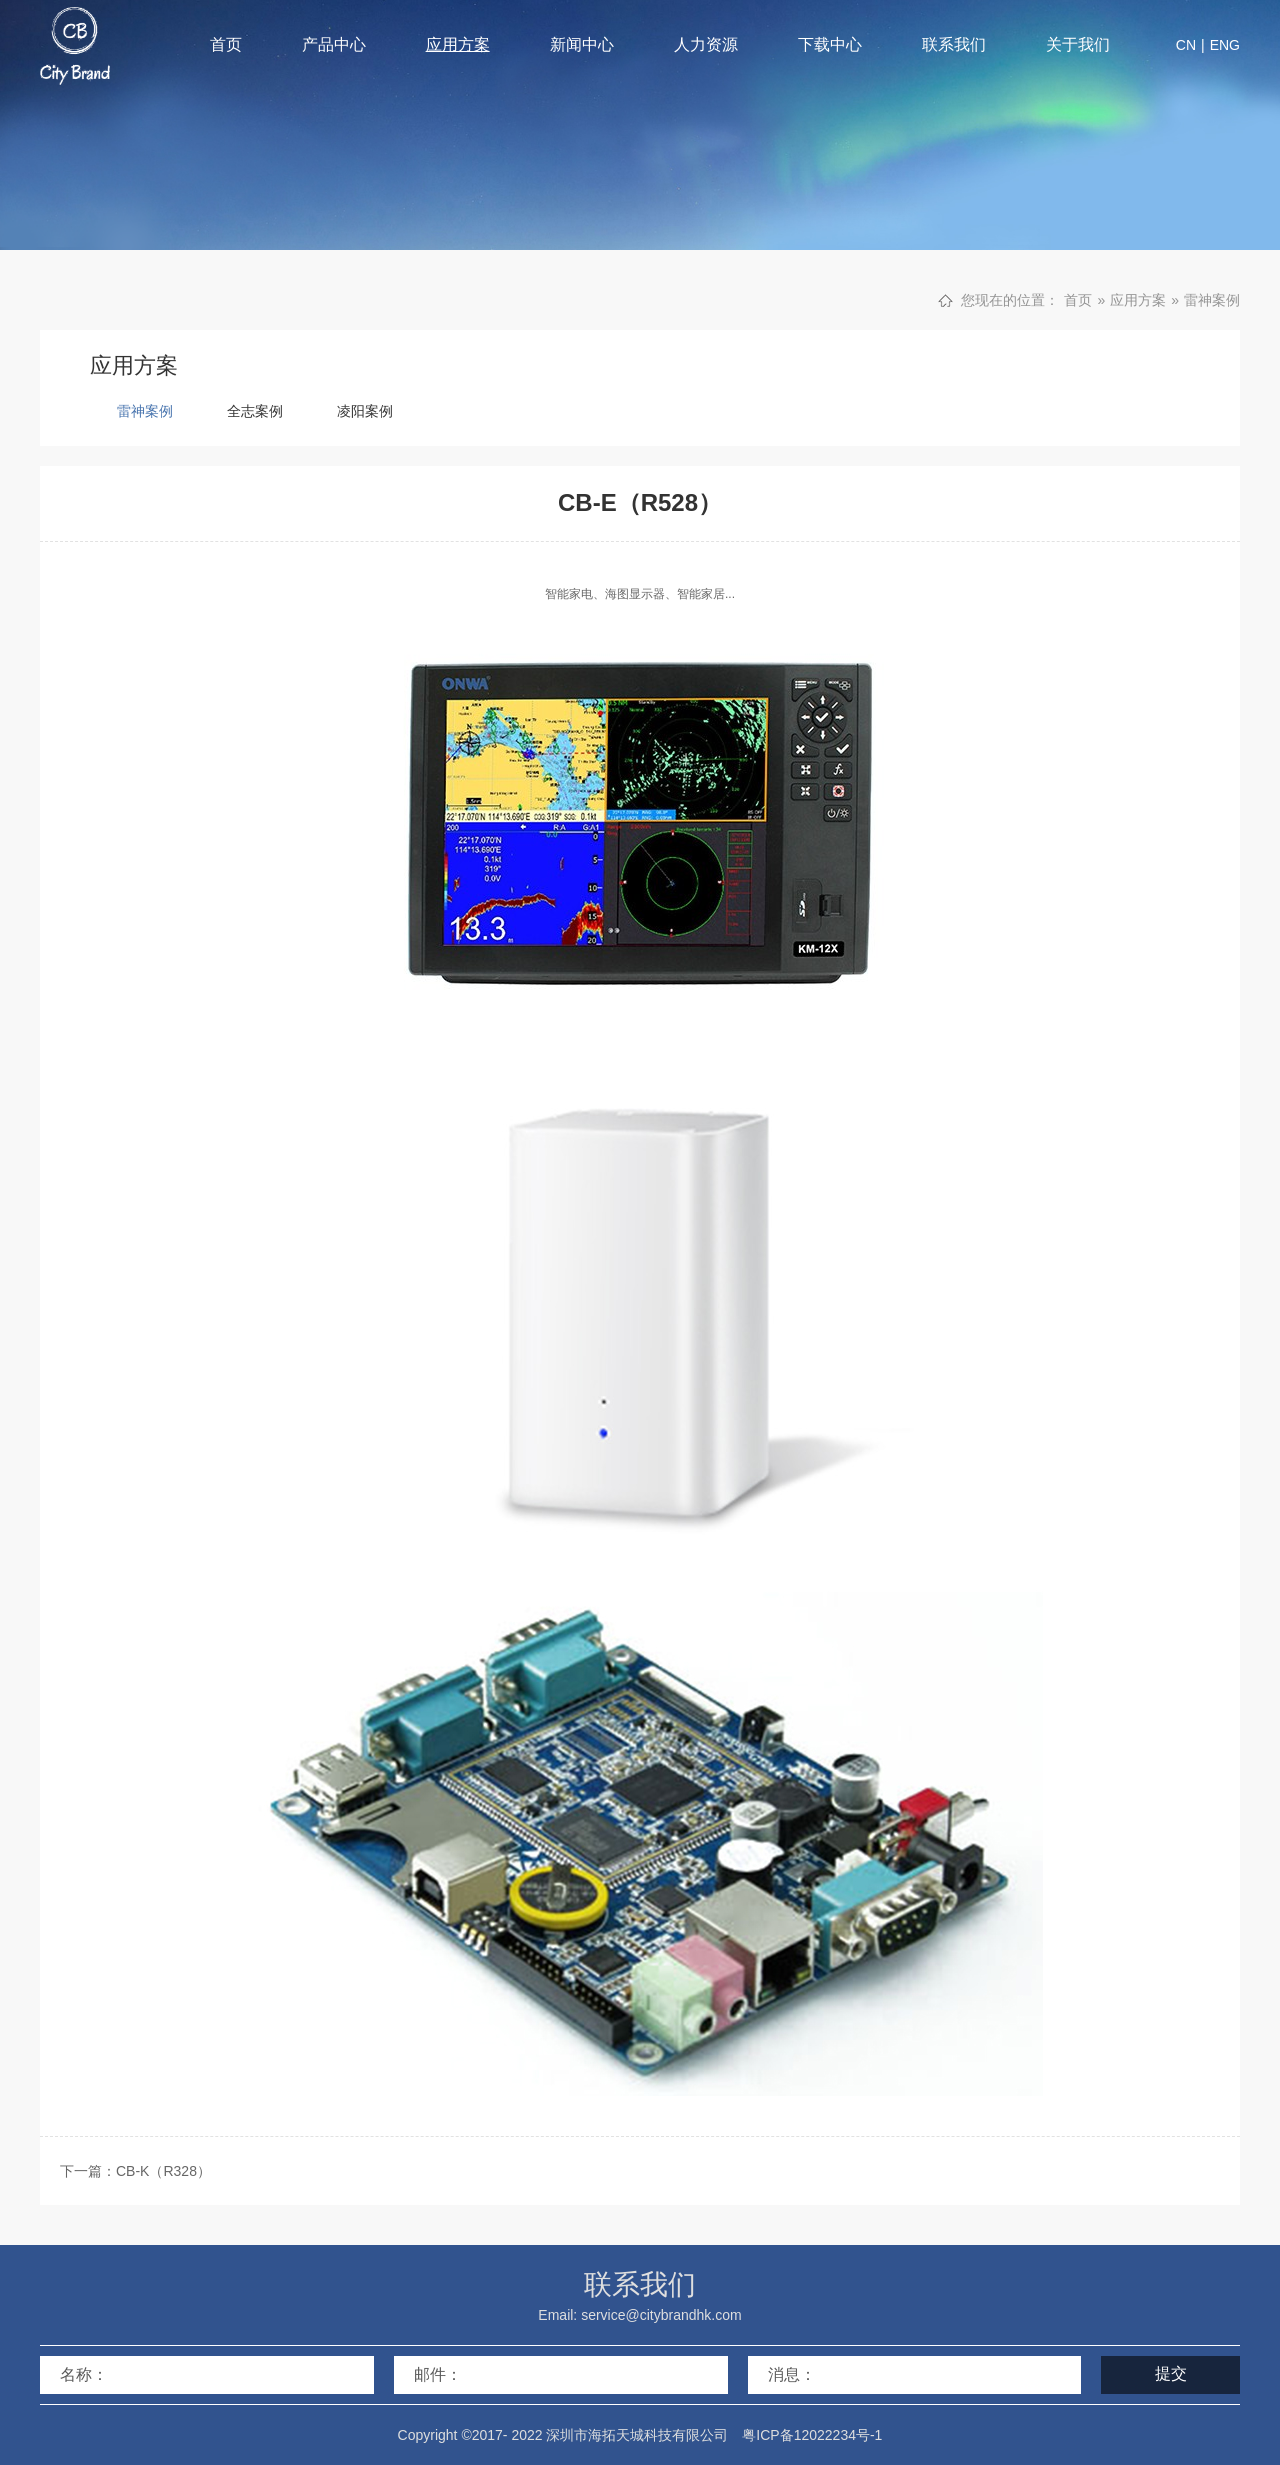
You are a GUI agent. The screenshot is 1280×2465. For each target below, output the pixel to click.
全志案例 (255, 411)
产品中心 (334, 44)
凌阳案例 (365, 411)
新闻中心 (582, 44)
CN (1186, 45)
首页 (226, 44)
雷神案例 (1212, 300)
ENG (1225, 45)
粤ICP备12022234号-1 (812, 2435)
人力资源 (706, 44)
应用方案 (458, 44)
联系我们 (954, 44)
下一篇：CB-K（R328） (135, 2171)
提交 (1171, 2373)
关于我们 (1078, 44)
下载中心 (830, 44)
